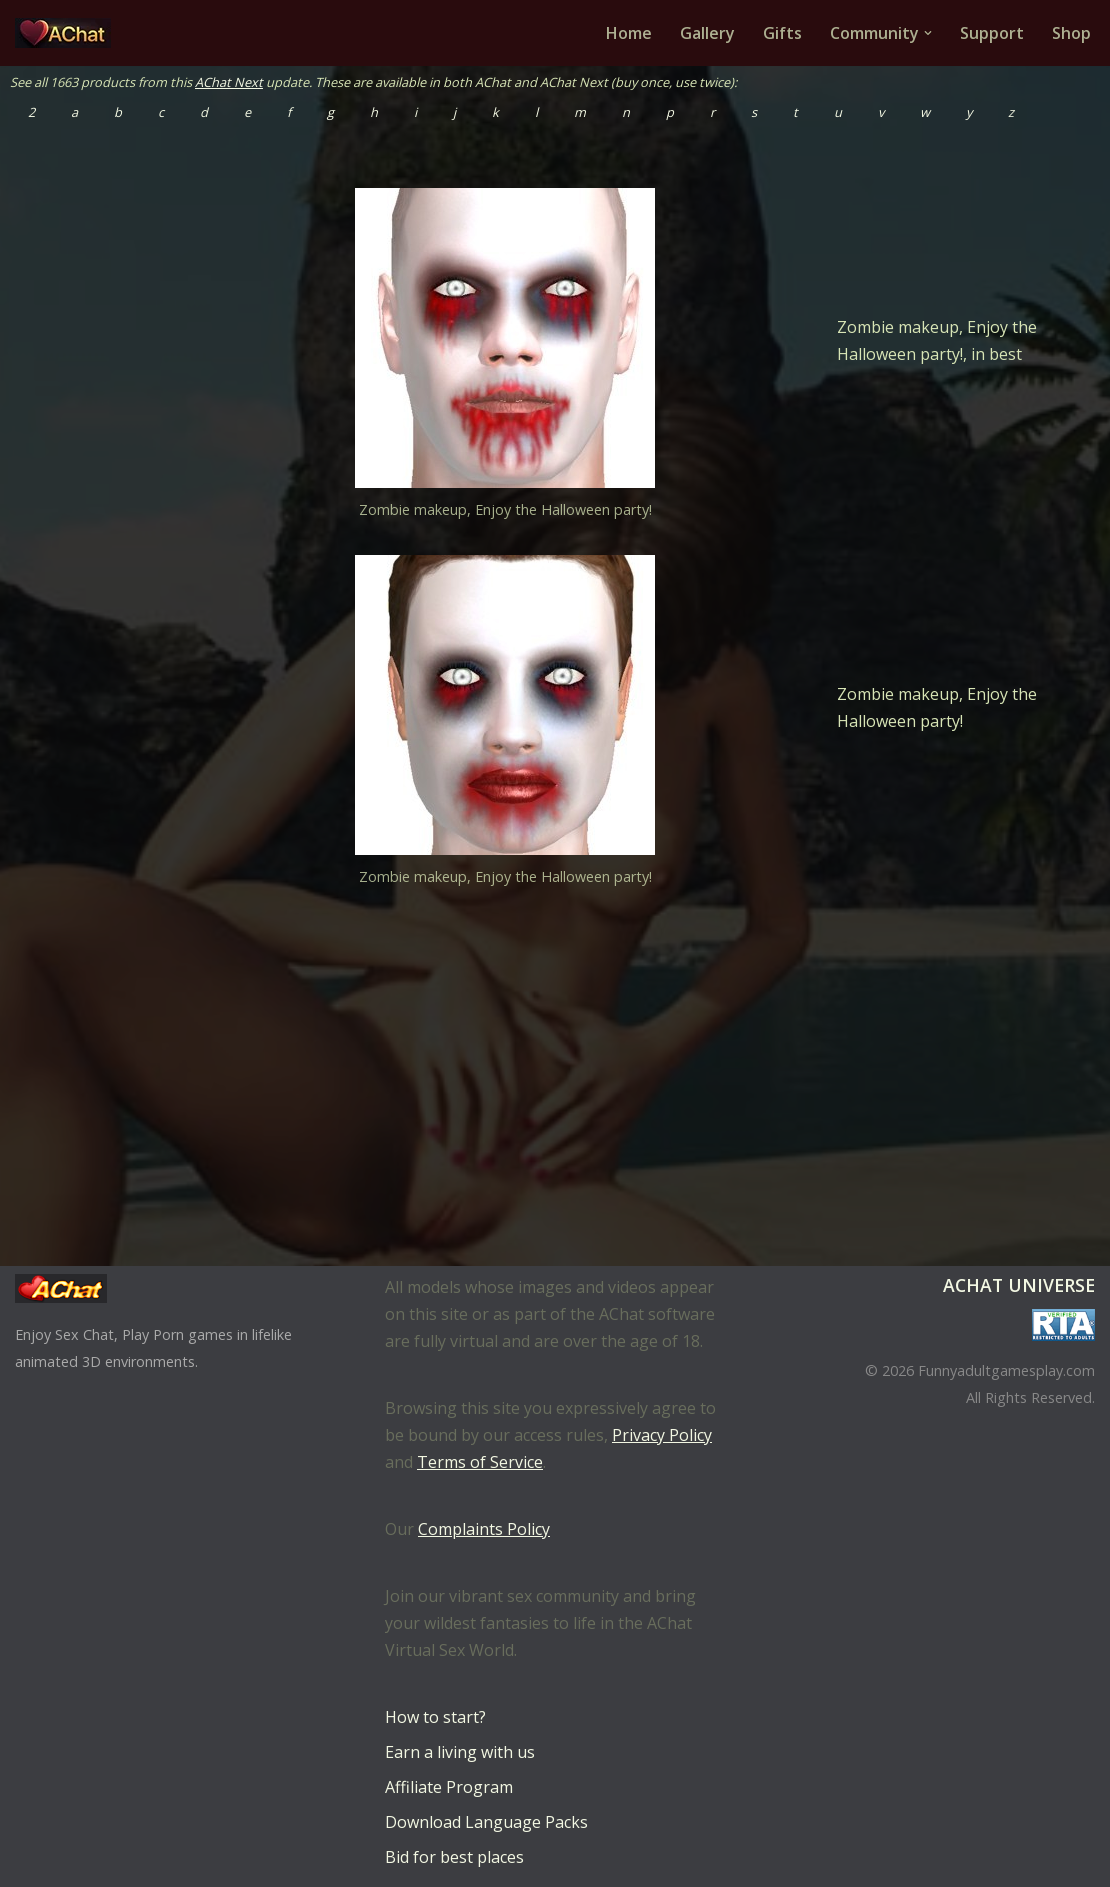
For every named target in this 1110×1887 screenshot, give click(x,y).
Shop (1071, 33)
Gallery (707, 33)
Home (629, 33)
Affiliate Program (449, 1787)
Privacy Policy (662, 1435)
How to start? (435, 1717)
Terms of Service (480, 1462)
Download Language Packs (486, 1822)
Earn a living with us (460, 1752)
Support (992, 33)
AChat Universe (1019, 1285)
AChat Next (229, 82)
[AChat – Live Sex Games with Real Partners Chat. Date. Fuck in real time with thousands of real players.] (68, 33)
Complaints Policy (484, 1529)
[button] (928, 33)
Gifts (782, 33)
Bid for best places (454, 1857)
